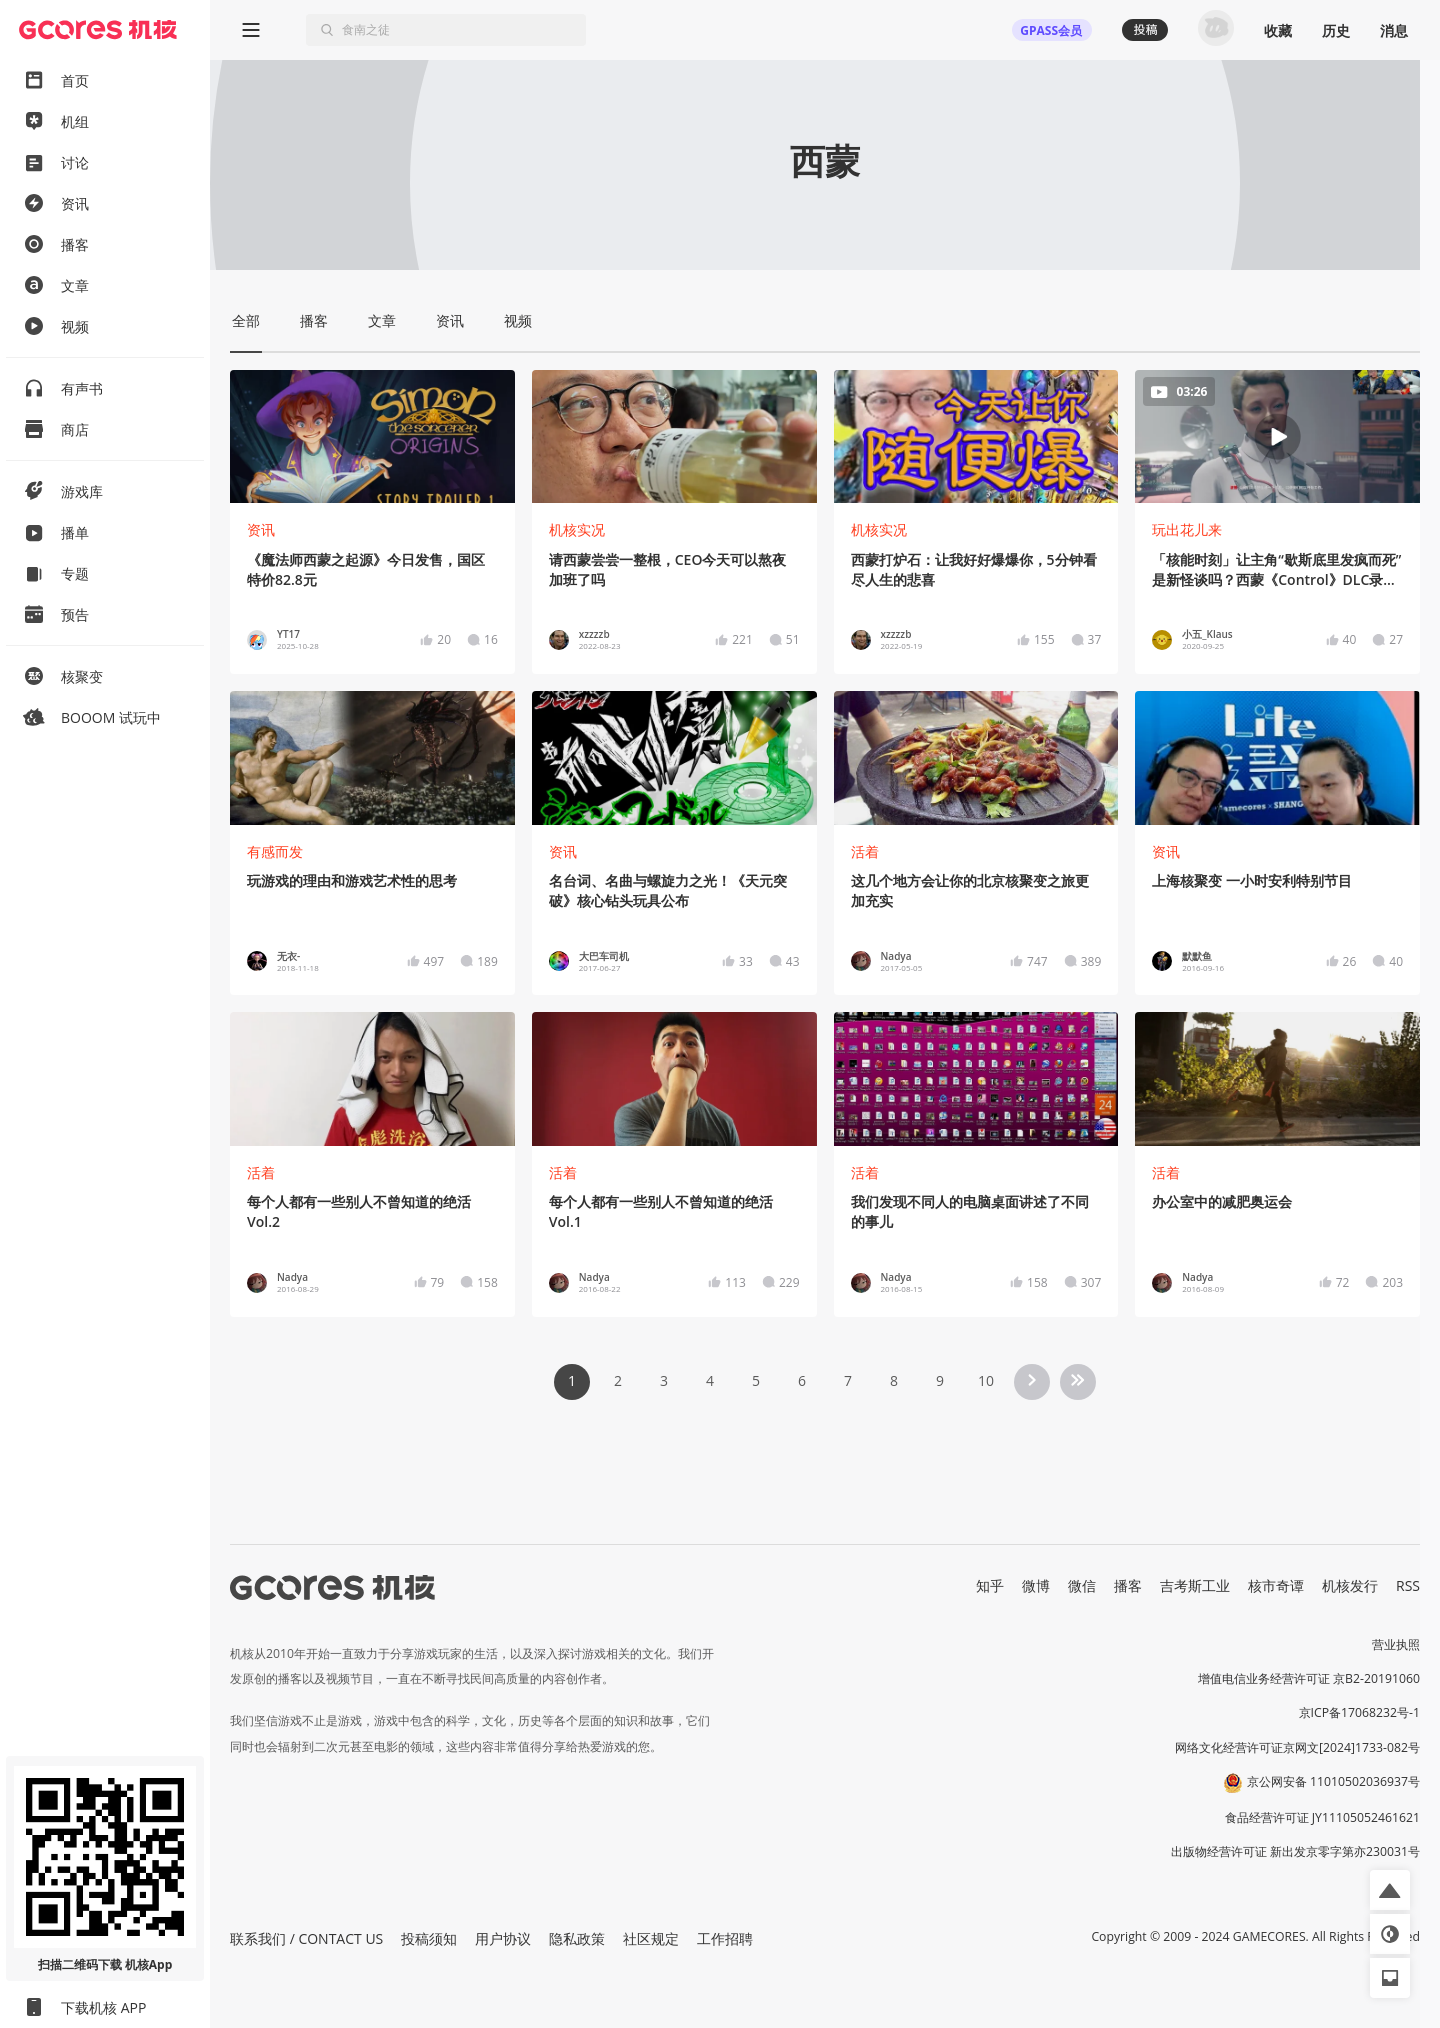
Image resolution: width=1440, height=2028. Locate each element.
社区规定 (651, 1938)
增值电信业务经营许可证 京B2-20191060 (1309, 1678)
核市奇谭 (1276, 1585)
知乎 (990, 1585)
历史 (1336, 30)
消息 (1394, 30)
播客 (1128, 1585)
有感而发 (275, 851)
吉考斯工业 (1195, 1585)
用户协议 (503, 1938)
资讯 (261, 529)
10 (986, 1380)
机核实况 (577, 529)
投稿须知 (429, 1938)
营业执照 (1396, 1644)
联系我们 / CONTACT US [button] (306, 1938)
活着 (865, 851)
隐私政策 (577, 1938)
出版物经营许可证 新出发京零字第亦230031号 (1295, 1851)
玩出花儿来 (1187, 529)
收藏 (1278, 30)
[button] (1390, 1890)
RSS (1408, 1585)
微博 (1036, 1585)
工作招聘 (725, 1938)
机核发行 (1350, 1585)
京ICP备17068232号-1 (1360, 1712)
